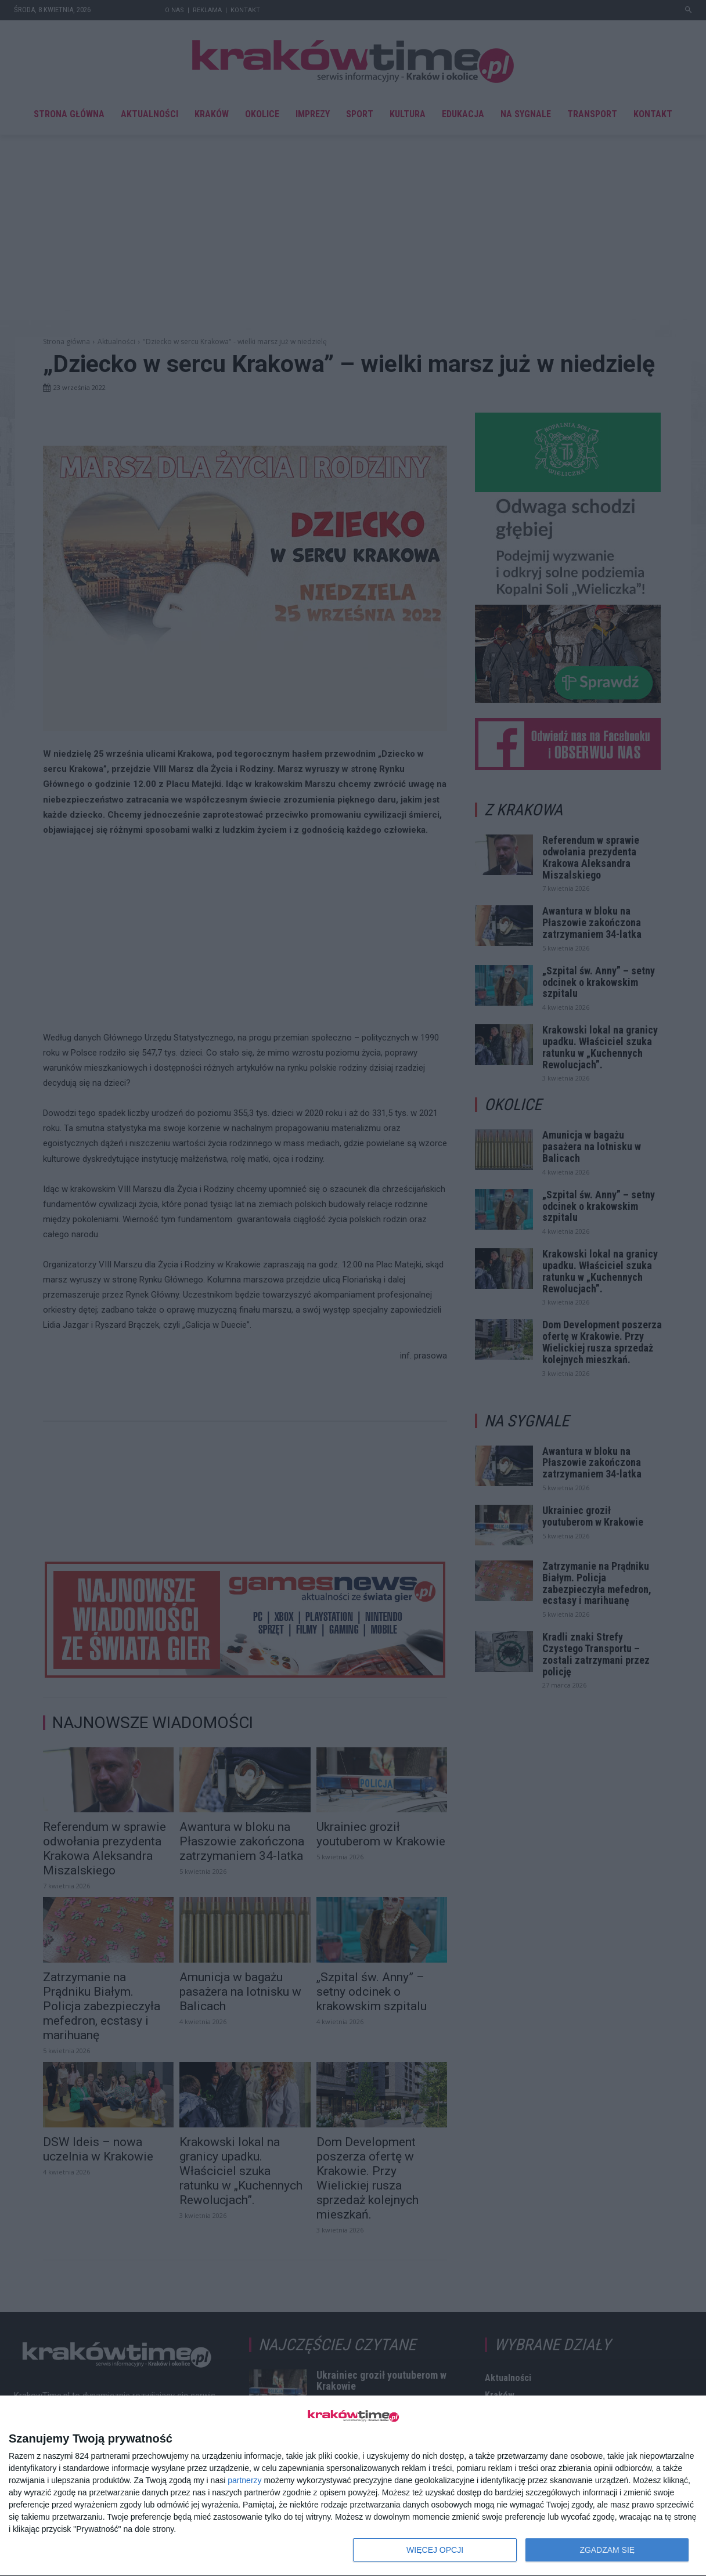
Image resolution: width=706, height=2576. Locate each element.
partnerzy (244, 2480)
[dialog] (353, 2486)
